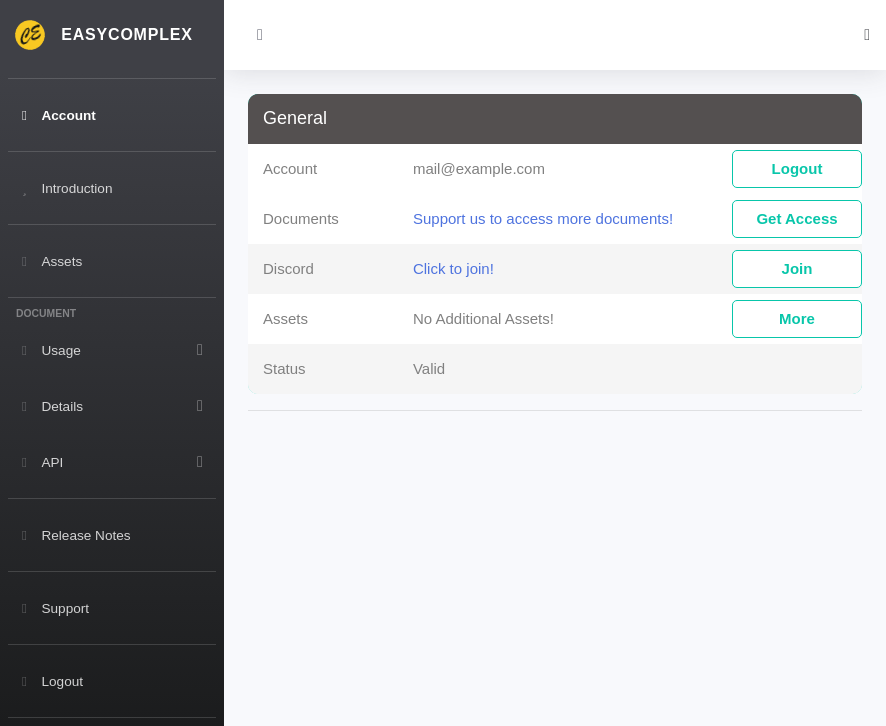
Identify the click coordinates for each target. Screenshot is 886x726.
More (797, 318)
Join (797, 268)
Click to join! (453, 268)
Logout (797, 168)
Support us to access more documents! (543, 218)
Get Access (796, 218)
